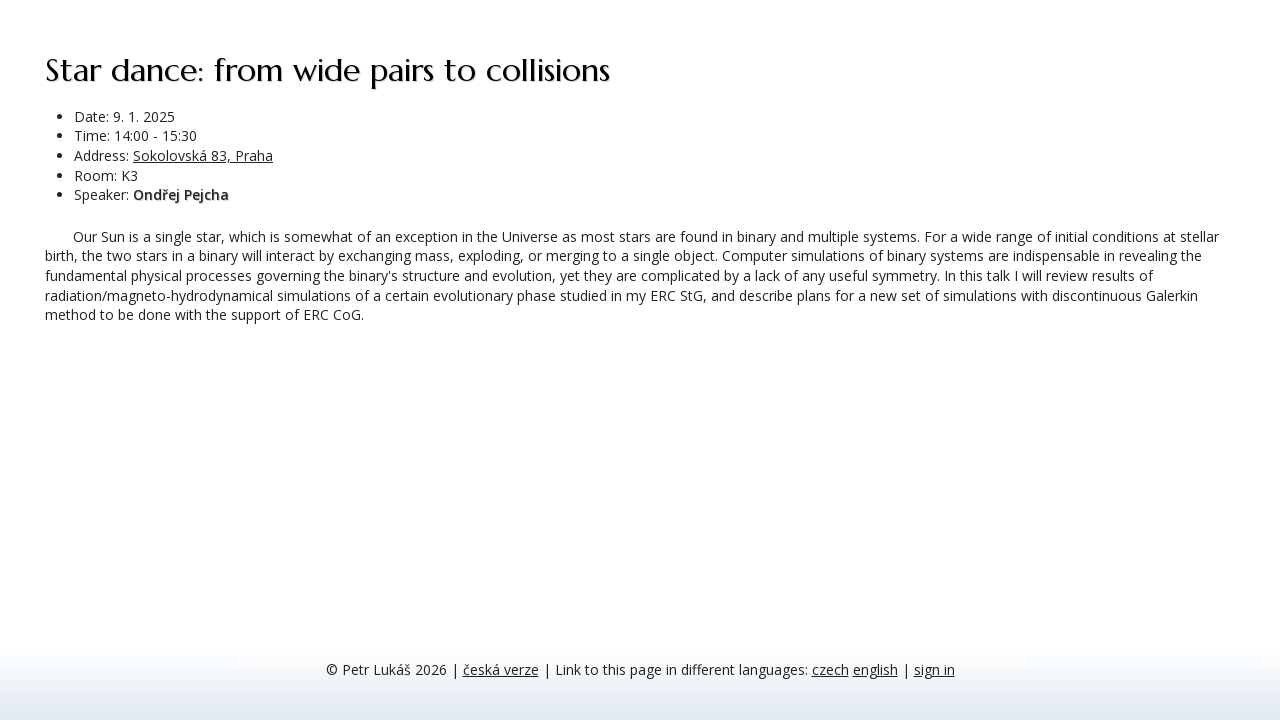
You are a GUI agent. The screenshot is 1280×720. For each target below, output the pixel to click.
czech (830, 669)
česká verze (501, 669)
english (875, 669)
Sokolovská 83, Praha (203, 155)
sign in (934, 669)
